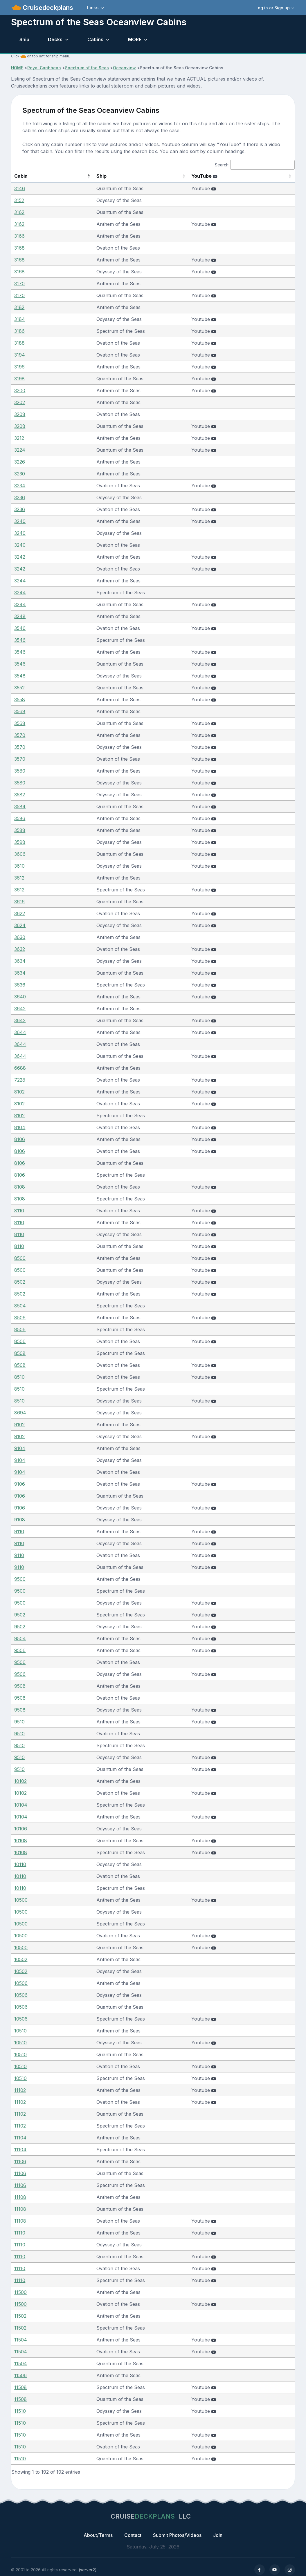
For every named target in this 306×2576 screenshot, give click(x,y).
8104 (19, 1127)
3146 (19, 188)
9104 (19, 1448)
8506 (20, 1317)
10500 (21, 1900)
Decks (55, 39)
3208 (19, 414)
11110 (19, 2233)
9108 (19, 1520)
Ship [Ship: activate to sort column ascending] (78, 176)
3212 (19, 438)
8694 (20, 1413)
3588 (19, 830)
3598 (19, 842)
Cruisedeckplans (47, 7)
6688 (20, 1068)
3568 (19, 711)
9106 (19, 1484)
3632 (19, 949)
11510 (20, 2411)
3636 (19, 985)
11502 (20, 2316)
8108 (19, 1187)
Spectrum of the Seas (87, 67)
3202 (19, 402)
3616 (19, 901)
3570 (19, 735)
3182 (19, 307)
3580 (19, 771)
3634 (20, 961)
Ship (24, 39)
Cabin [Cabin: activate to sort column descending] (21, 176)
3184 (19, 319)
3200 (19, 390)
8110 (19, 1210)
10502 (20, 1959)
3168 (19, 248)
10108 (20, 1840)
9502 (19, 1615)
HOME (17, 67)
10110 (20, 1864)
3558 (19, 699)
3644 (20, 1032)
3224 (19, 450)
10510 (20, 2031)
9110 (19, 1531)
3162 (19, 212)
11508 (20, 2387)
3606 (20, 854)
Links (92, 7)
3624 (20, 925)
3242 (19, 557)
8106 (19, 1139)
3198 (19, 379)
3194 (19, 355)
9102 (19, 1424)
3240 (20, 521)
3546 (20, 628)
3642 (20, 1008)
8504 (20, 1306)
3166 (19, 236)
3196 (19, 367)
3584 (20, 806)
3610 (19, 866)
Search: (255, 165)
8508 (20, 1353)
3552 (19, 688)
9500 (20, 1579)
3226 (19, 462)
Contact (132, 2535)
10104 (20, 1805)
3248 (20, 616)
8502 (19, 1282)
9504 (20, 1638)
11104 (20, 2138)
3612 (19, 878)
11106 (20, 2161)
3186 (19, 331)
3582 (19, 794)
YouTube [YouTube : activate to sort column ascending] (220, 176)
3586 (19, 818)
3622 (19, 913)
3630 (19, 937)
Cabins (95, 39)
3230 (19, 474)
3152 (19, 200)
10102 (20, 1781)
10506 (21, 1983)
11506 (20, 2375)
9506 (20, 1650)
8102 (19, 1092)
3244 (20, 581)
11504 (20, 2340)
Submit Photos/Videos (177, 2535)
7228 (19, 1080)
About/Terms (98, 2535)
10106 (20, 1829)
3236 (19, 497)
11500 (20, 2292)
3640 (20, 997)
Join (217, 2535)
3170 (19, 283)
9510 (19, 1722)
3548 (20, 676)
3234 (19, 485)
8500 (20, 1258)
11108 (20, 2197)
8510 (19, 1377)
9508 (20, 1686)
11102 (20, 2090)
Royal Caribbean (44, 67)
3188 (19, 343)
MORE (134, 39)
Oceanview (124, 67)
